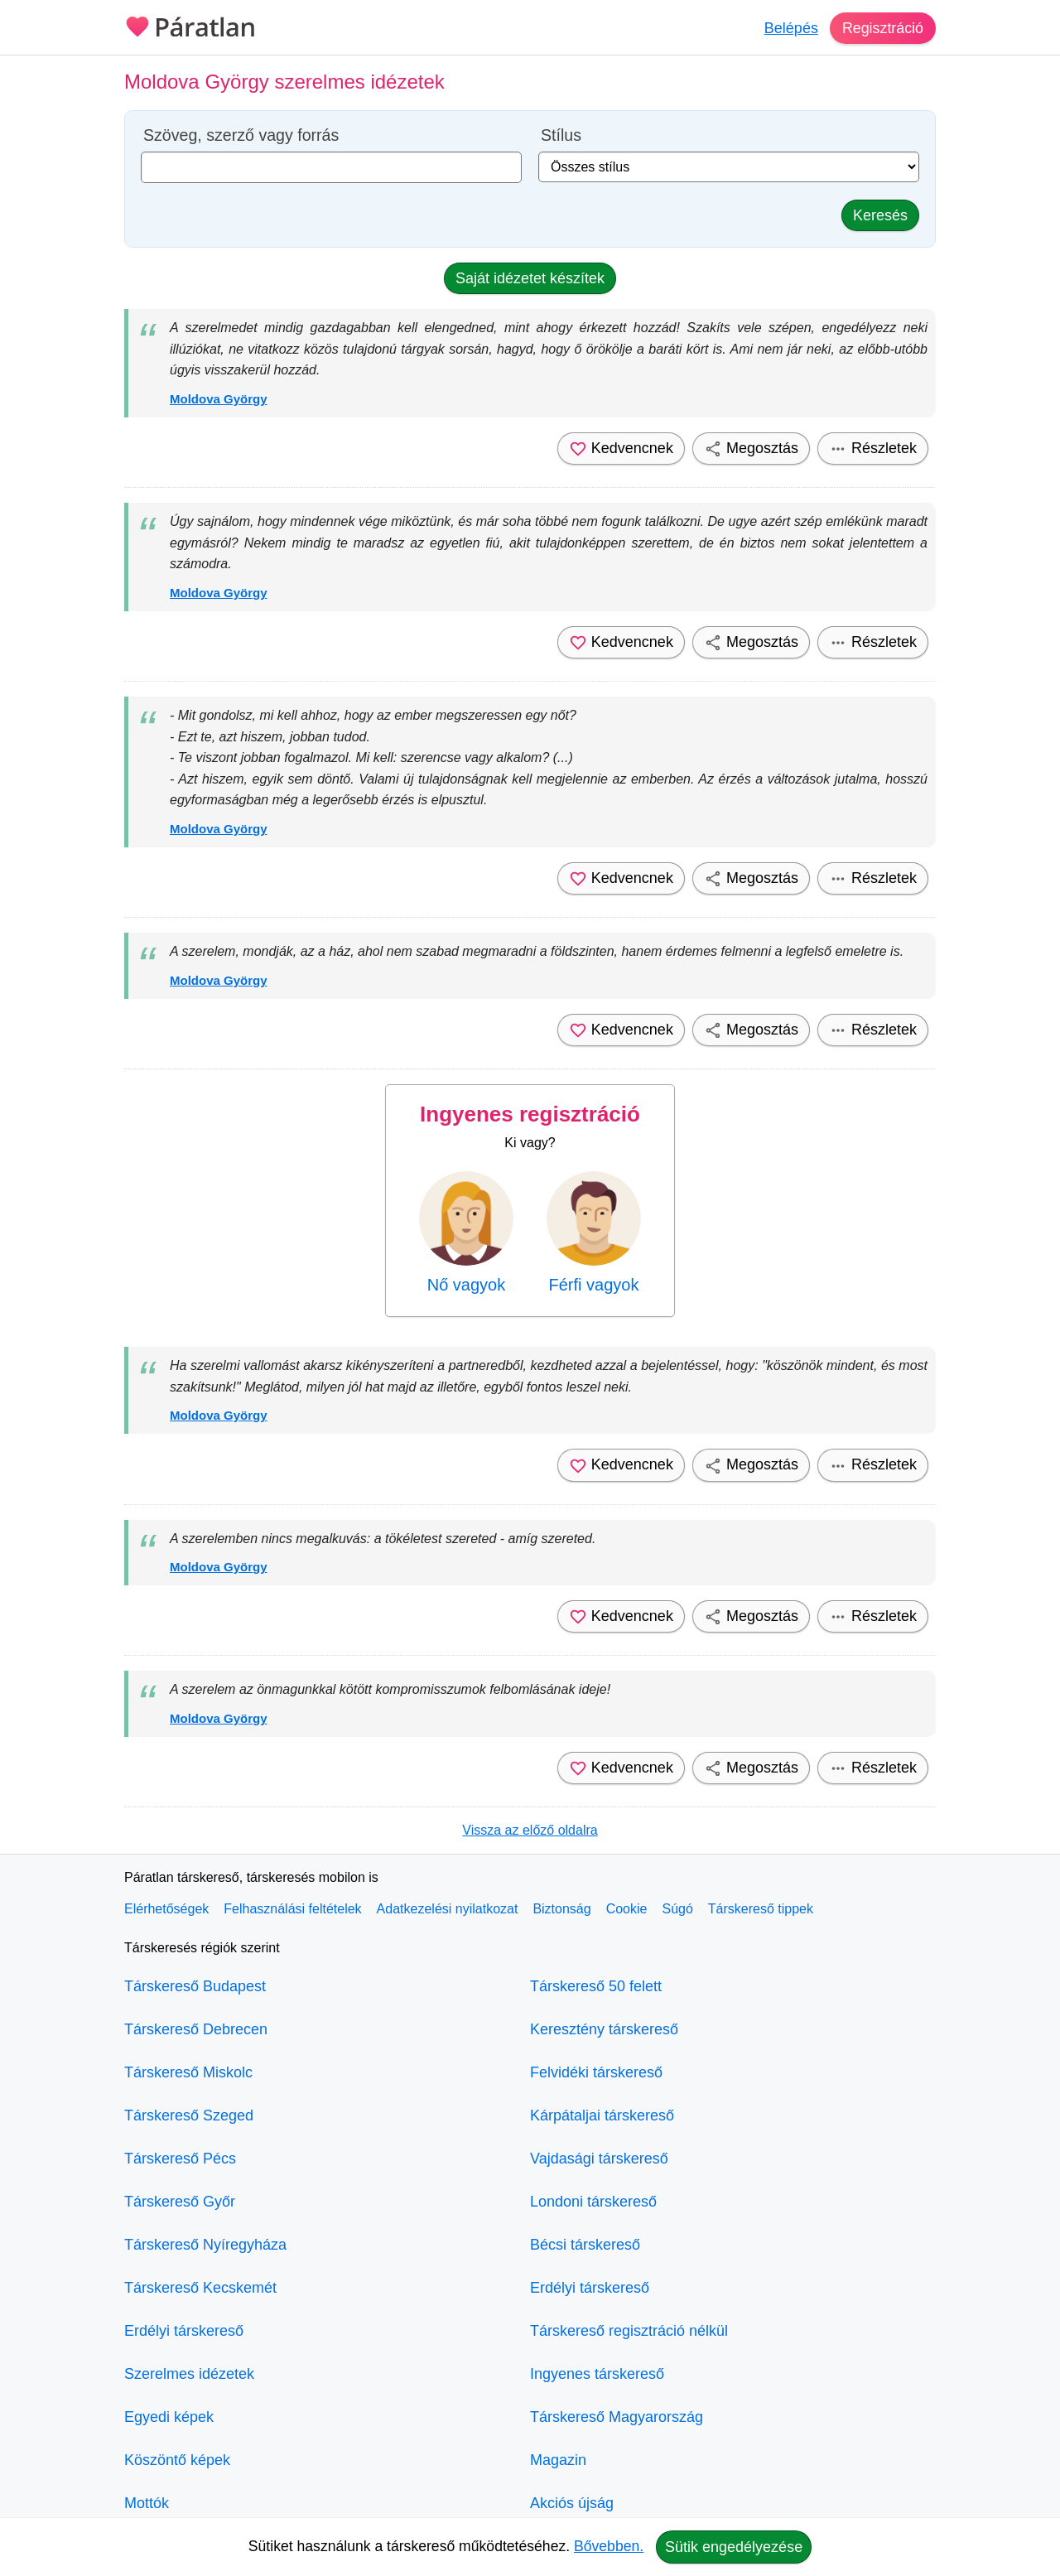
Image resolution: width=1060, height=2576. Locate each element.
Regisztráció (882, 28)
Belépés (790, 28)
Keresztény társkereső (604, 2029)
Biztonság (561, 1909)
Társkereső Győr (179, 2201)
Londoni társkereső (593, 2201)
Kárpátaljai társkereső (602, 2115)
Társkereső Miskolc (188, 2072)
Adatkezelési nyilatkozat (447, 1909)
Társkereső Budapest (195, 1986)
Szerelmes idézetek (189, 2374)
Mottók (146, 2503)
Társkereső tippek (760, 1909)
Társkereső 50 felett (596, 1986)
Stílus (561, 135)
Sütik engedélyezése (733, 2547)
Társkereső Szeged (188, 2115)
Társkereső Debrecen (195, 2029)
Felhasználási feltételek (292, 1909)
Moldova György (218, 399)
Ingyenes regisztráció (530, 1114)
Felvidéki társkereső (596, 2072)
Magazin (558, 2460)
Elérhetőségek (166, 1909)
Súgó (677, 1909)
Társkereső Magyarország (616, 2417)
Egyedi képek (169, 2417)
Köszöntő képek (177, 2460)
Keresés (880, 215)
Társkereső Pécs (180, 2158)
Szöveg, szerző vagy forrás (241, 135)
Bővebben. (608, 2546)
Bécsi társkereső (585, 2244)
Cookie (627, 1909)
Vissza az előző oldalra (529, 1830)
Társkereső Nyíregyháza (205, 2244)
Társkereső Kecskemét (200, 2287)
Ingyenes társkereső (597, 2374)
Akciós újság (572, 2503)
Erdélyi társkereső (183, 2331)
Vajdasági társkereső (599, 2158)
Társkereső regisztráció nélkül (629, 2331)
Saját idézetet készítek (530, 278)
